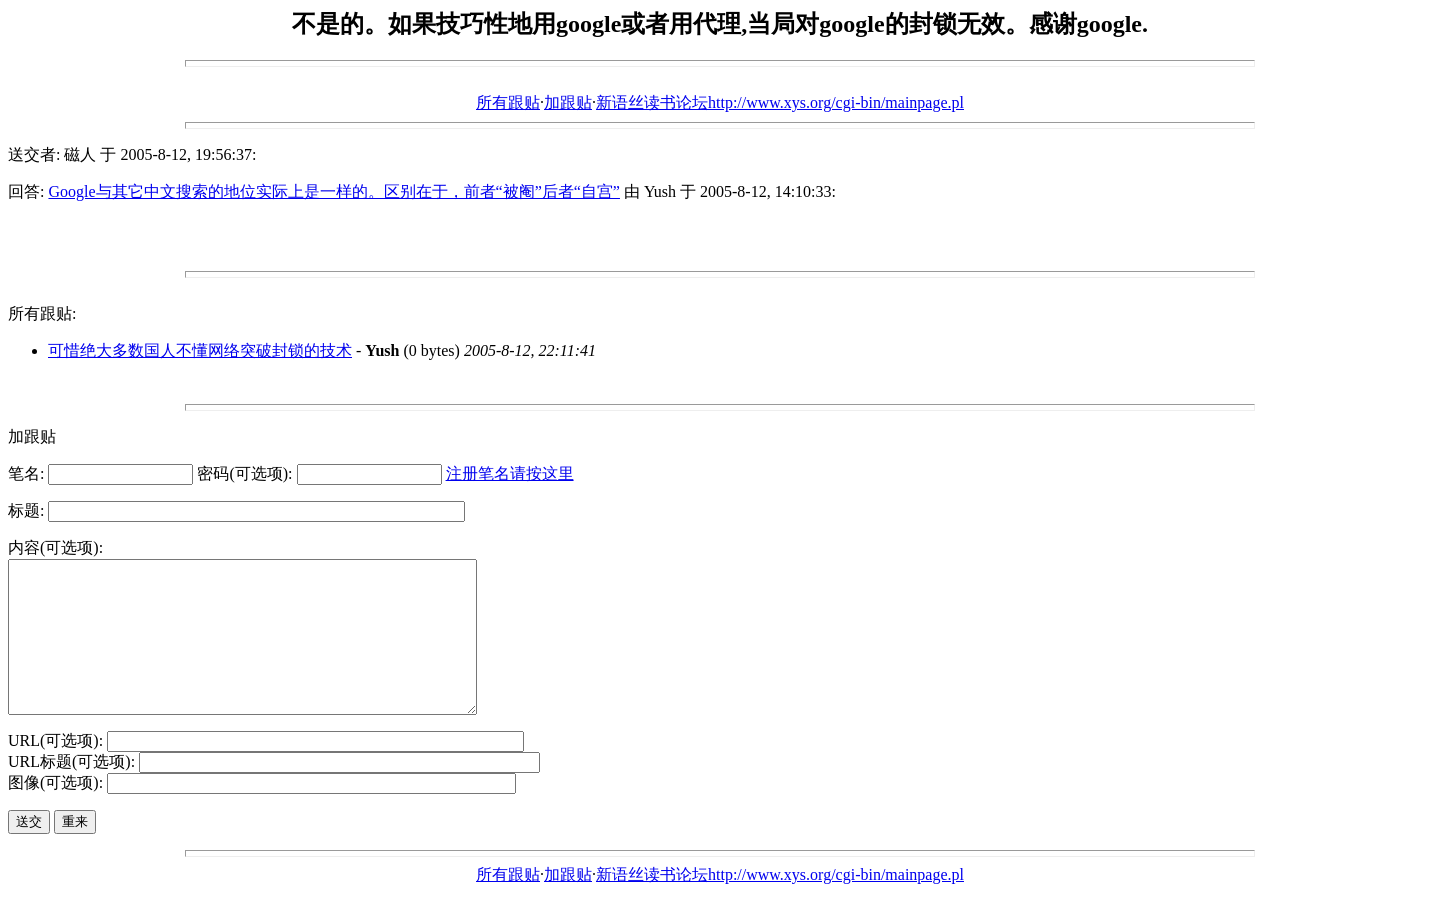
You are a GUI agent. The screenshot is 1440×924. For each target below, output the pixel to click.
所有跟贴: (42, 313)
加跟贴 (568, 102)
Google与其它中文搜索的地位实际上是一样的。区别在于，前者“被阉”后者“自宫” (334, 191)
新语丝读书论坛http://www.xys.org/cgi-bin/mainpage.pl (780, 102)
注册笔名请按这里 (510, 473)
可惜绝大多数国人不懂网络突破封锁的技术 (200, 350)
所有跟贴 (508, 102)
